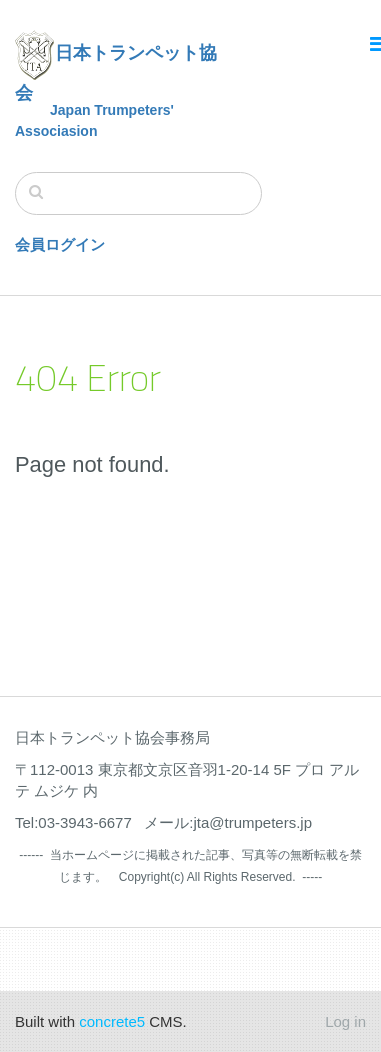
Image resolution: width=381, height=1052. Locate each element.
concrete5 (112, 1021)
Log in (345, 1021)
